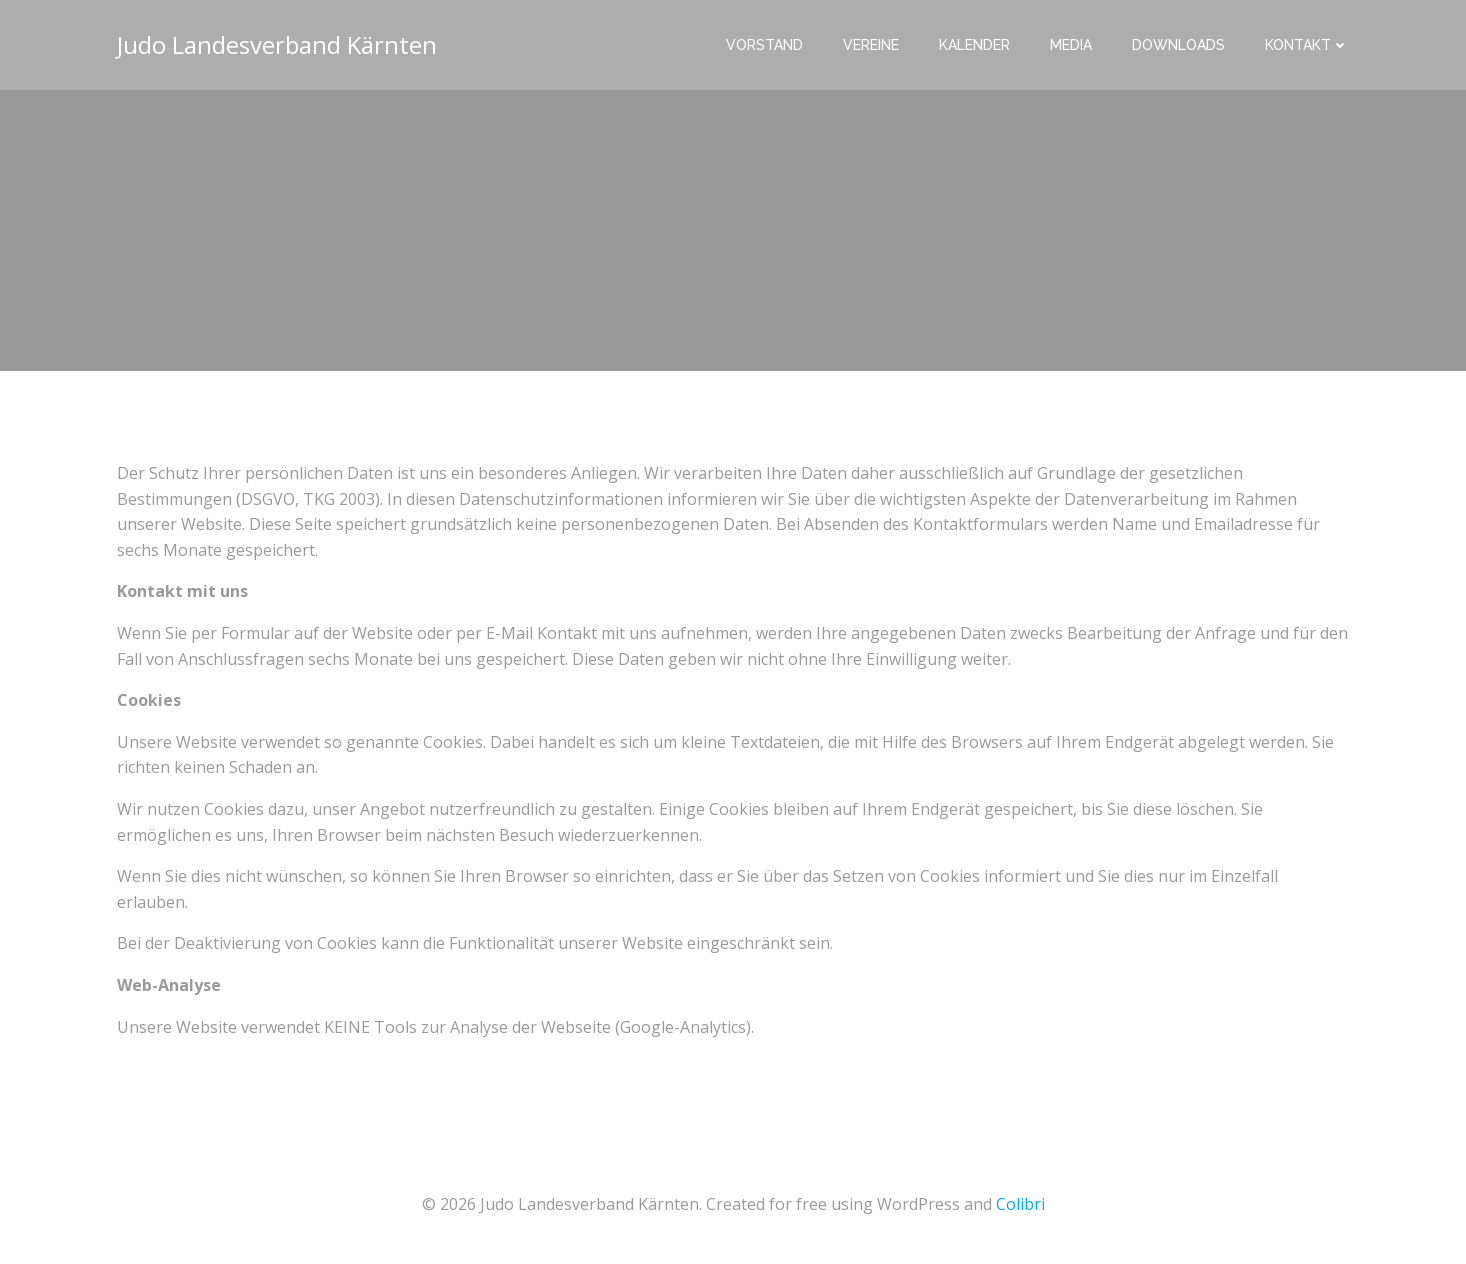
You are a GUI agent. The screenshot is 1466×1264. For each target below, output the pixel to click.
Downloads (1178, 45)
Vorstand (764, 45)
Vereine (871, 45)
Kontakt (1307, 45)
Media (1071, 45)
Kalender (974, 45)
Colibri (1020, 1204)
